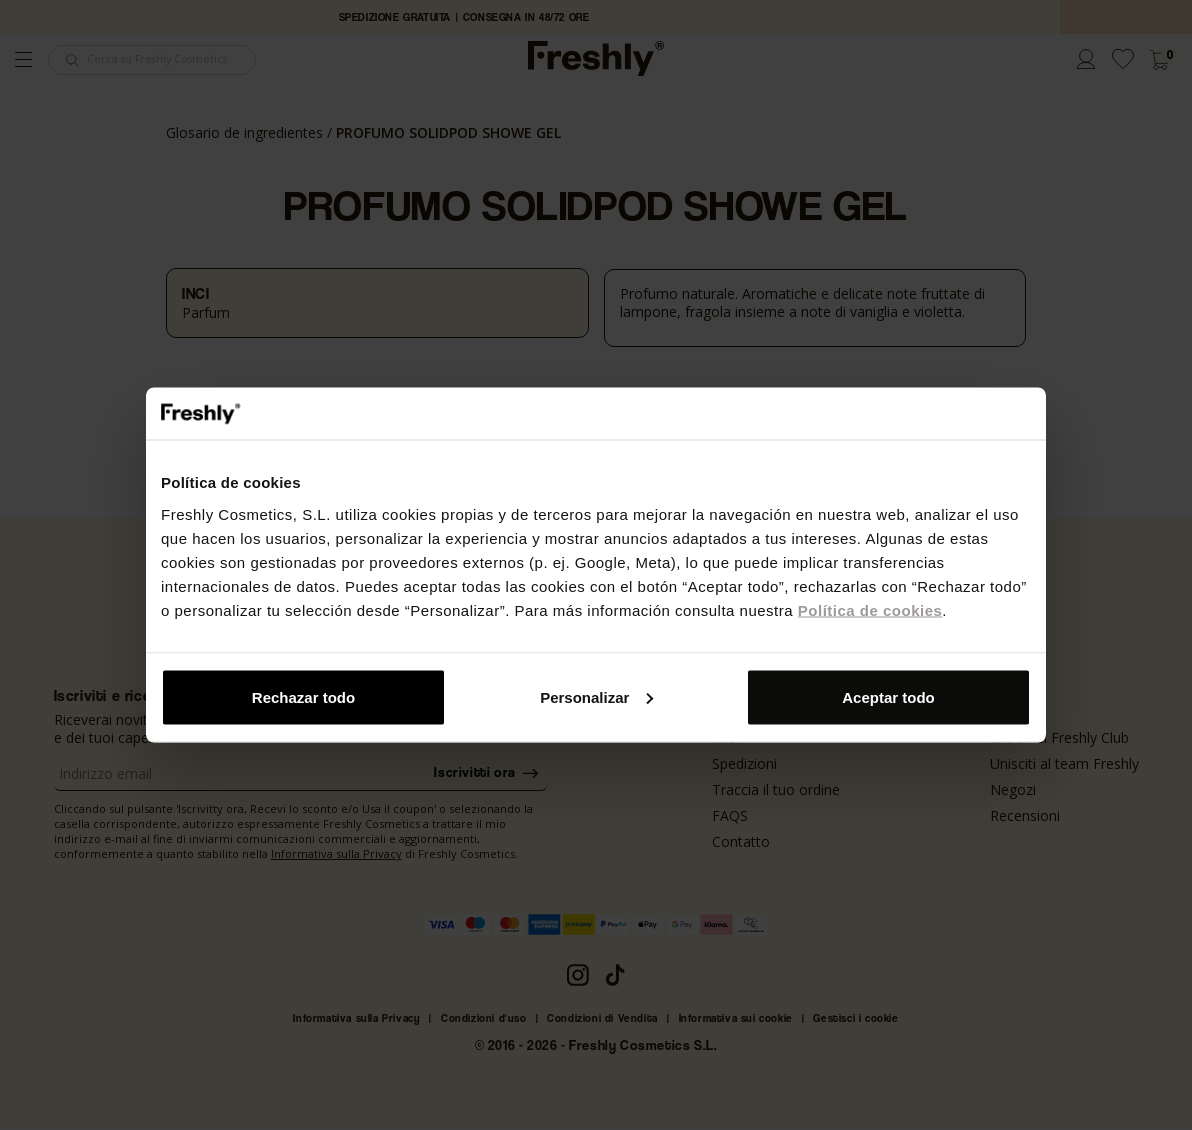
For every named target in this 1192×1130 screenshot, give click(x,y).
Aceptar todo (888, 696)
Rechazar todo (303, 696)
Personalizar (596, 696)
